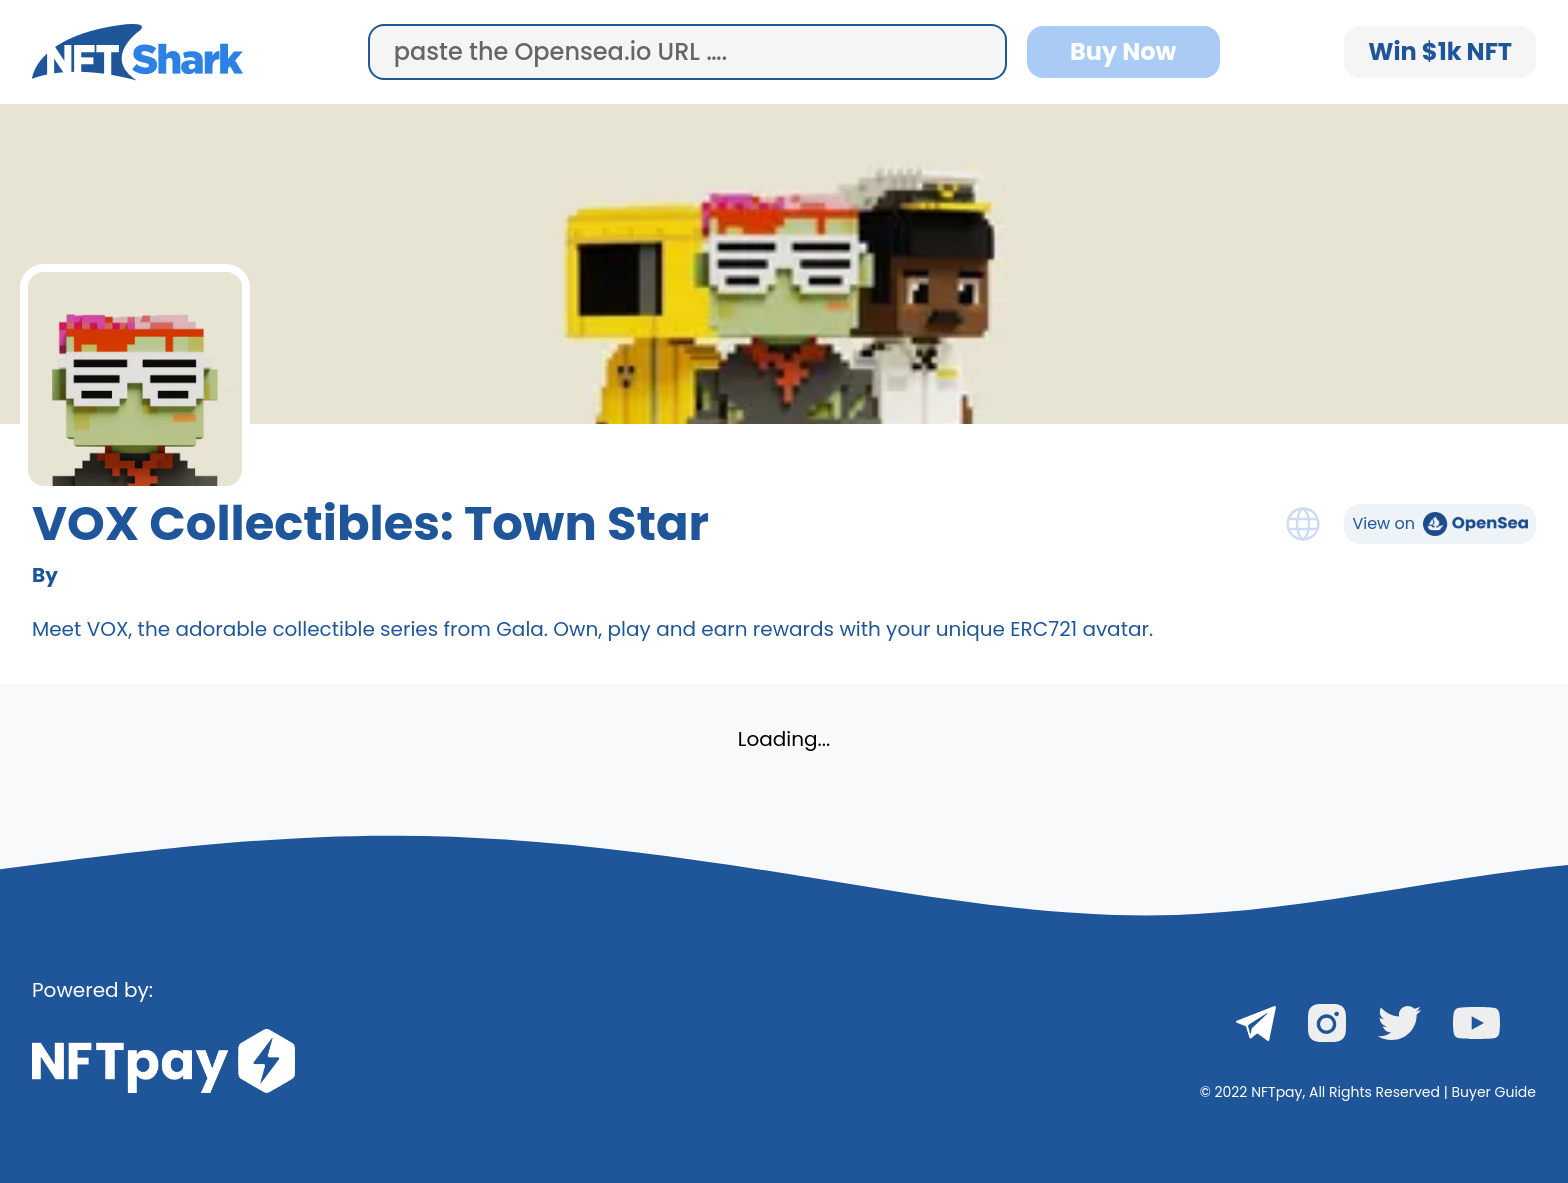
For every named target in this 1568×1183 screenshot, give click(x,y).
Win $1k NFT (1440, 51)
